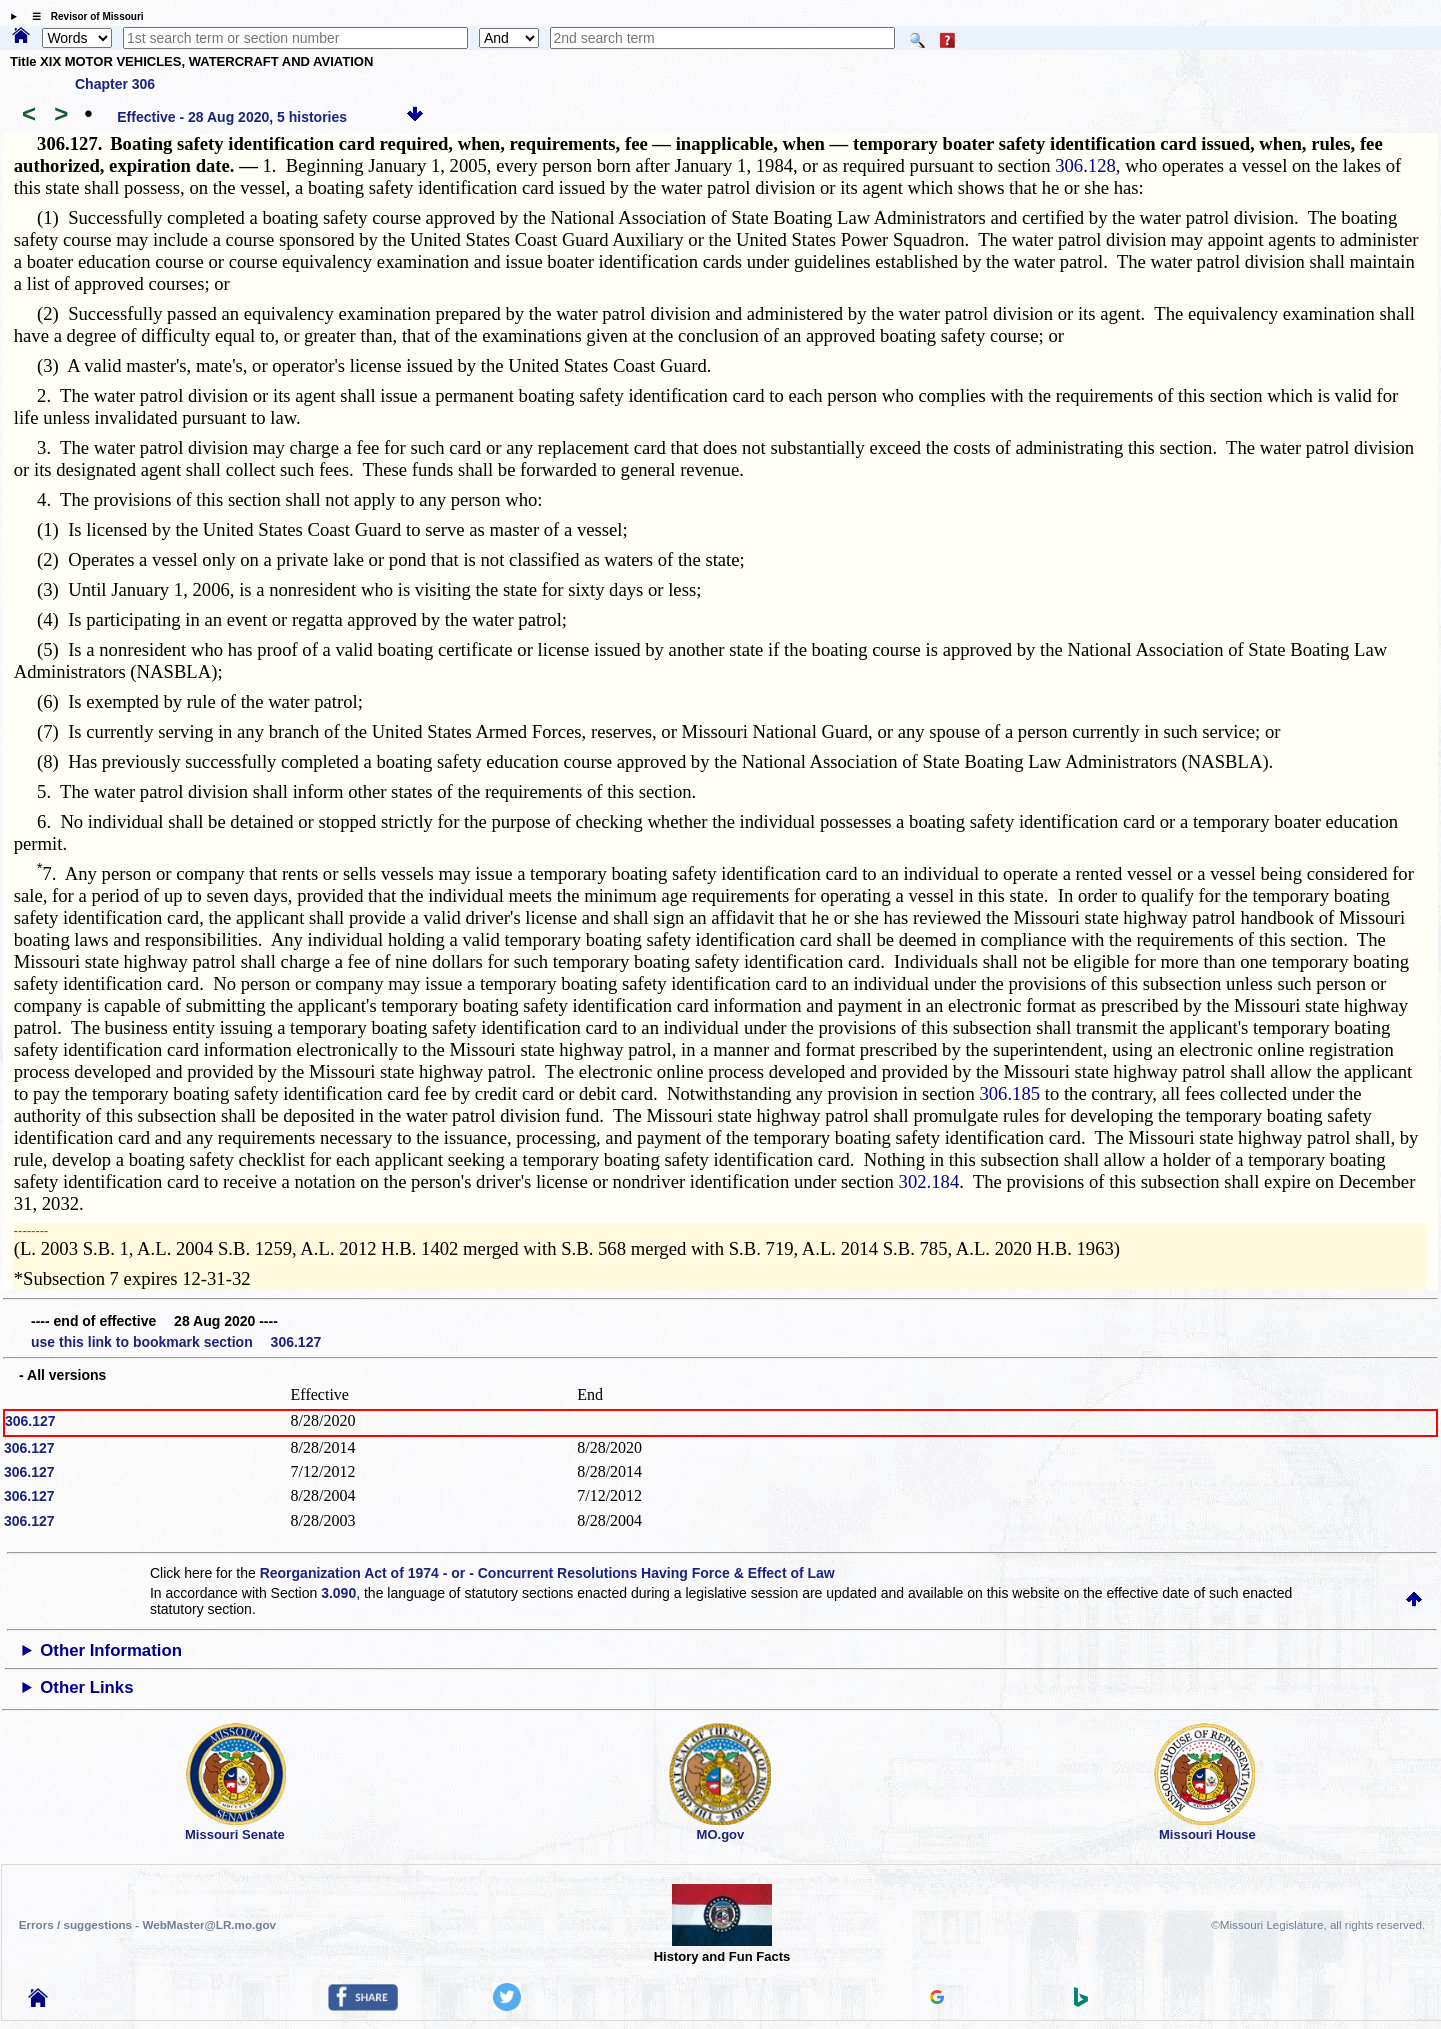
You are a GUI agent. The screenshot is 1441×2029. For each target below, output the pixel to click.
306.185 (1009, 1093)
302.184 (929, 1181)
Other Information (111, 1650)
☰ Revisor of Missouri (83, 16)
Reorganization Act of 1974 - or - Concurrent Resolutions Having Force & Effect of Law (547, 1573)
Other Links (86, 1687)
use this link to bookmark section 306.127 (176, 1342)
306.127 (30, 1421)
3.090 (338, 1593)
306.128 (1085, 165)
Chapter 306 (115, 84)
